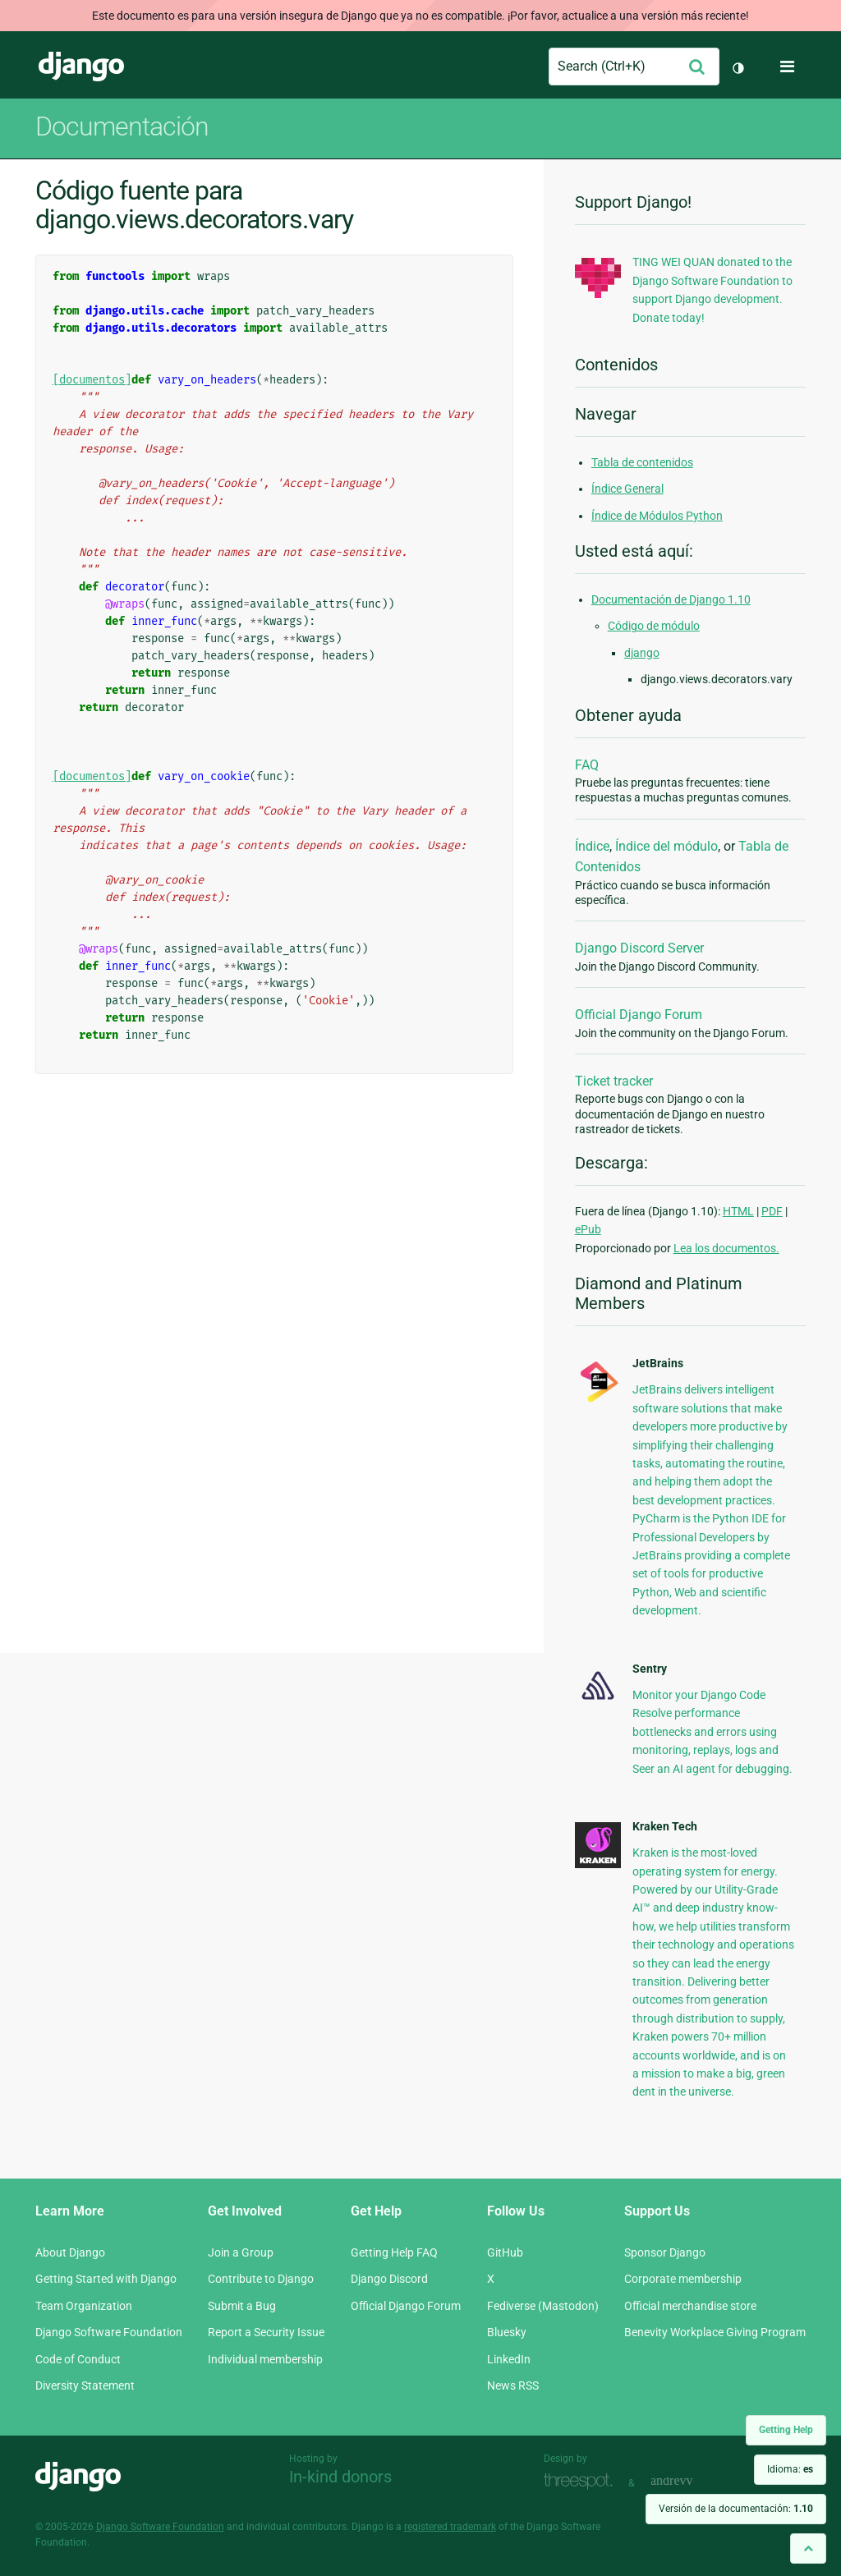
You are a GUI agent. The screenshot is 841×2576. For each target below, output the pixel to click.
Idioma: (790, 2469)
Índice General (627, 488)
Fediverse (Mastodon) (543, 2305)
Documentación (122, 126)
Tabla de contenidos (642, 462)
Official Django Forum (638, 1014)
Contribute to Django (261, 2278)
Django (81, 66)
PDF (772, 1211)
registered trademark (450, 2526)
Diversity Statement (85, 2385)
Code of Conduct (78, 2359)
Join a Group (240, 2252)
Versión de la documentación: (736, 2508)
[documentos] (92, 380)
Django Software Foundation (108, 2332)
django (641, 652)
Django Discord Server (639, 948)
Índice (592, 846)
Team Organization (83, 2305)
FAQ (587, 765)
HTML (738, 1211)
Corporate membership (683, 2278)
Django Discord (389, 2278)
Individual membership (265, 2359)
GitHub (505, 2252)
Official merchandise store (690, 2305)
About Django (70, 2252)
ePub (588, 1229)
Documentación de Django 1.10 (671, 599)
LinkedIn (509, 2359)
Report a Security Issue (266, 2332)
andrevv (689, 2481)
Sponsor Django (664, 2252)
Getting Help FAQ (394, 2252)
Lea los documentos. (726, 1248)
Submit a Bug (242, 2305)
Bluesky (506, 2332)
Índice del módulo (666, 846)
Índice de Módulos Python (657, 515)
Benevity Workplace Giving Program (715, 2332)
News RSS (513, 2385)
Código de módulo (654, 625)
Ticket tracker (614, 1081)
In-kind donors (340, 2476)
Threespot (582, 2481)
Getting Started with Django (106, 2278)
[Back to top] (808, 2548)
